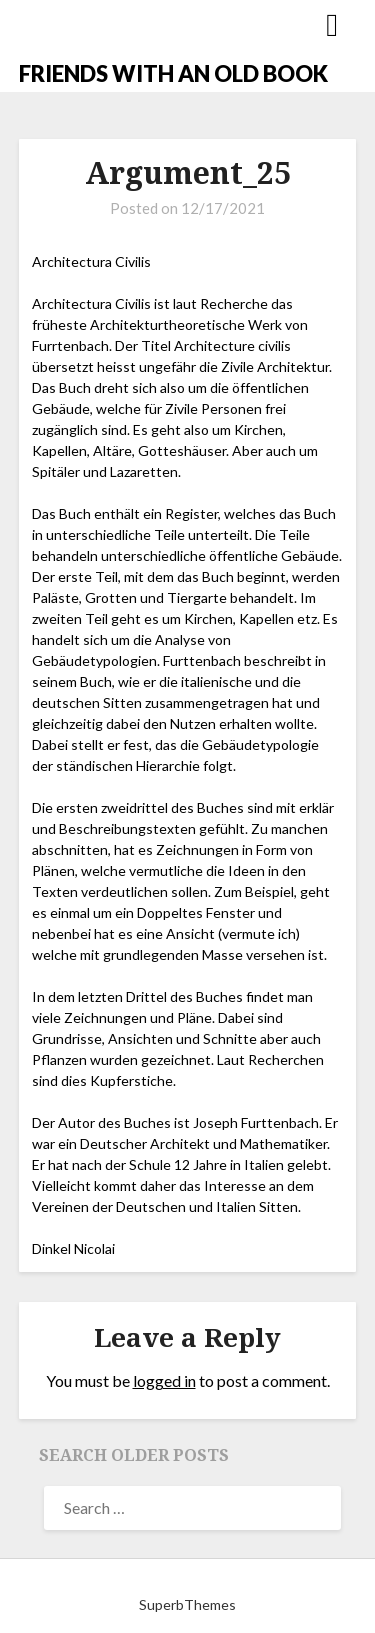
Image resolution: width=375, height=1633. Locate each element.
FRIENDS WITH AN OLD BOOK (173, 73)
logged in (164, 1380)
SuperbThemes (187, 1604)
